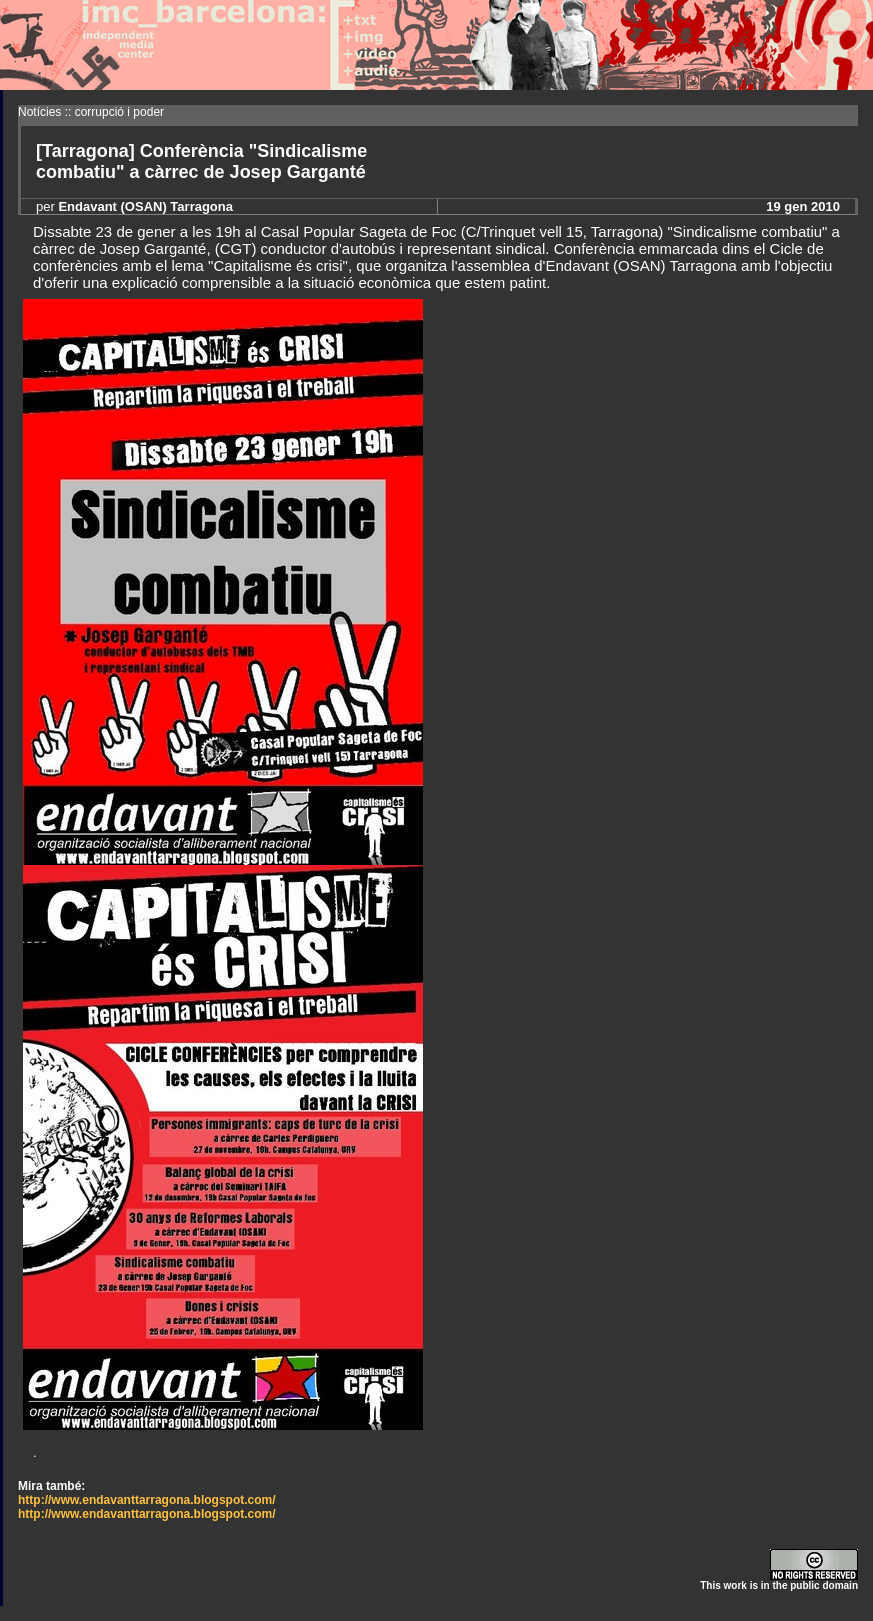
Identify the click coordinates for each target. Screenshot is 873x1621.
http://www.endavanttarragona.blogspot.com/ (147, 1500)
